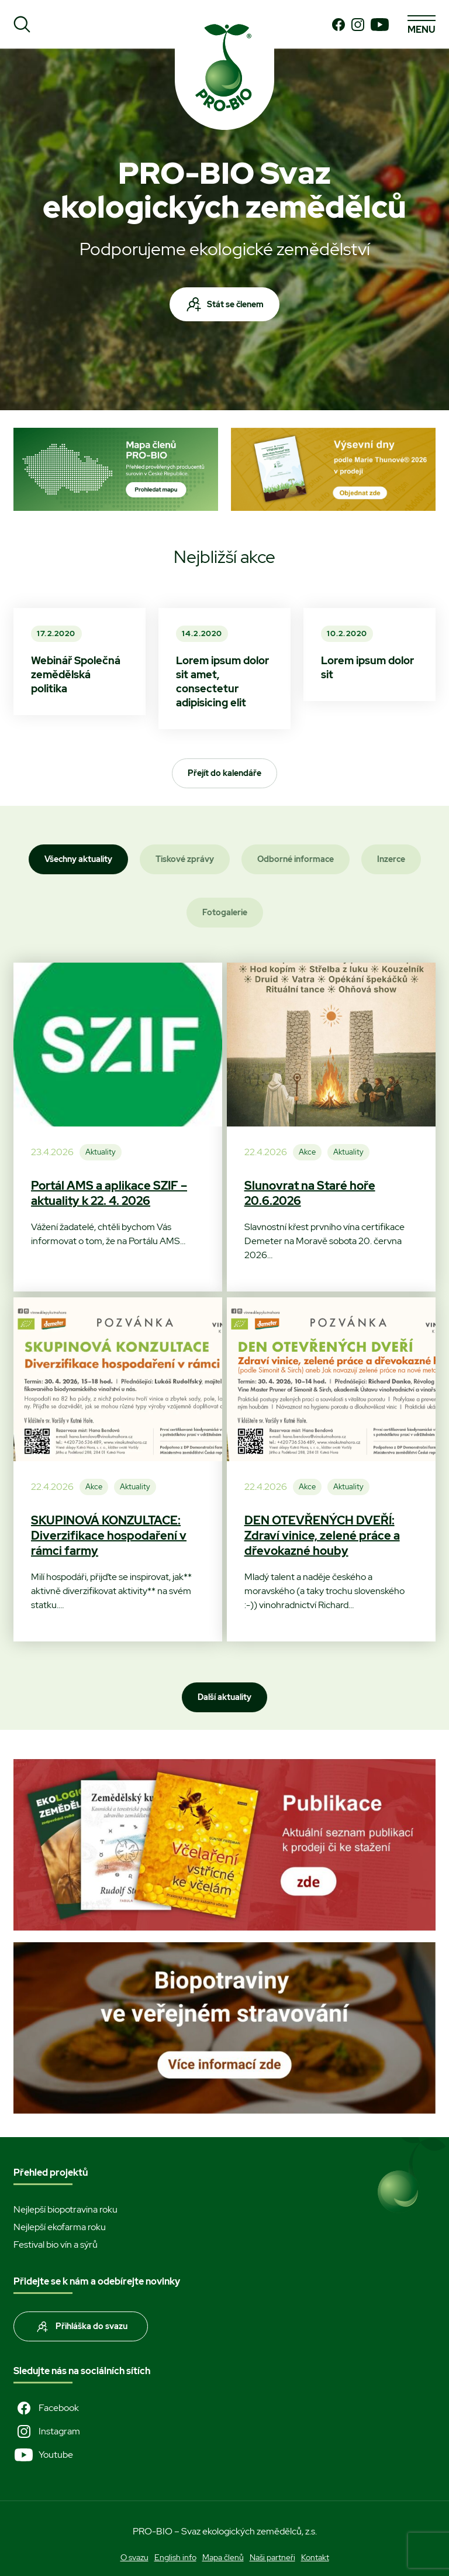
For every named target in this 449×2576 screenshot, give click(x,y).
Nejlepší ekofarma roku (59, 2227)
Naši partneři (272, 2557)
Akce (307, 1152)
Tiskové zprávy (185, 859)
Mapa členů (223, 2557)
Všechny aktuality (78, 859)
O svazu (134, 2557)
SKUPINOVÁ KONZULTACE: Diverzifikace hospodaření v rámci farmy (108, 1535)
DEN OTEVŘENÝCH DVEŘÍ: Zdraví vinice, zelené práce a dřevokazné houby (322, 1535)
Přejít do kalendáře (224, 773)
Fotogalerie (224, 912)
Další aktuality (224, 1697)
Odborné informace (295, 859)
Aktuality (100, 1152)
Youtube (43, 2454)
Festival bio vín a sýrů (55, 2244)
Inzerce (391, 859)
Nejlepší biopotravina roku (65, 2209)
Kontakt (315, 2557)
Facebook (46, 2408)
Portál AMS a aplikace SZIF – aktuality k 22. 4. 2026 (109, 1193)
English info (175, 2557)
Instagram (46, 2431)
